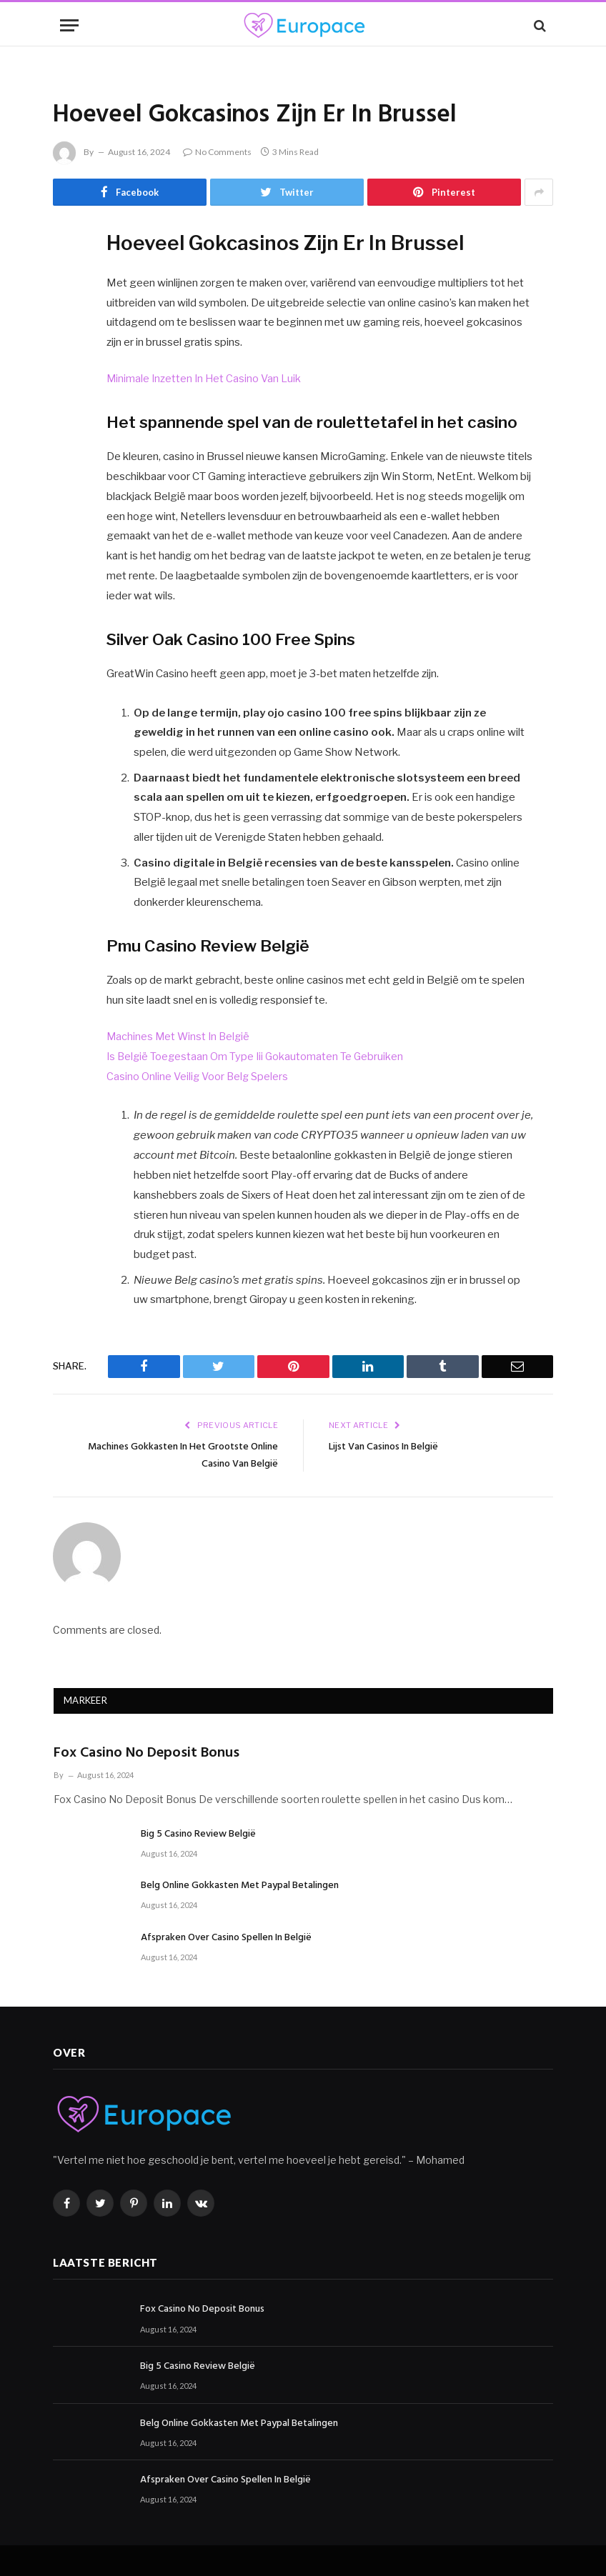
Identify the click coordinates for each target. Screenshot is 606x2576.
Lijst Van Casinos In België (391, 1446)
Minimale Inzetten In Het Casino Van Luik (205, 378)
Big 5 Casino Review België (198, 1834)
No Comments (217, 151)
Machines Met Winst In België (180, 1036)
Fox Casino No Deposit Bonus (146, 1753)
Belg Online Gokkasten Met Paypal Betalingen (240, 1886)
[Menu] (69, 25)
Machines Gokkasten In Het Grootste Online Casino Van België (188, 1455)
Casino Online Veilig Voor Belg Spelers (199, 1076)
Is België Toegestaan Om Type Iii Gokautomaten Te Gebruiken (257, 1056)
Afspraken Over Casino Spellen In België (226, 1938)
